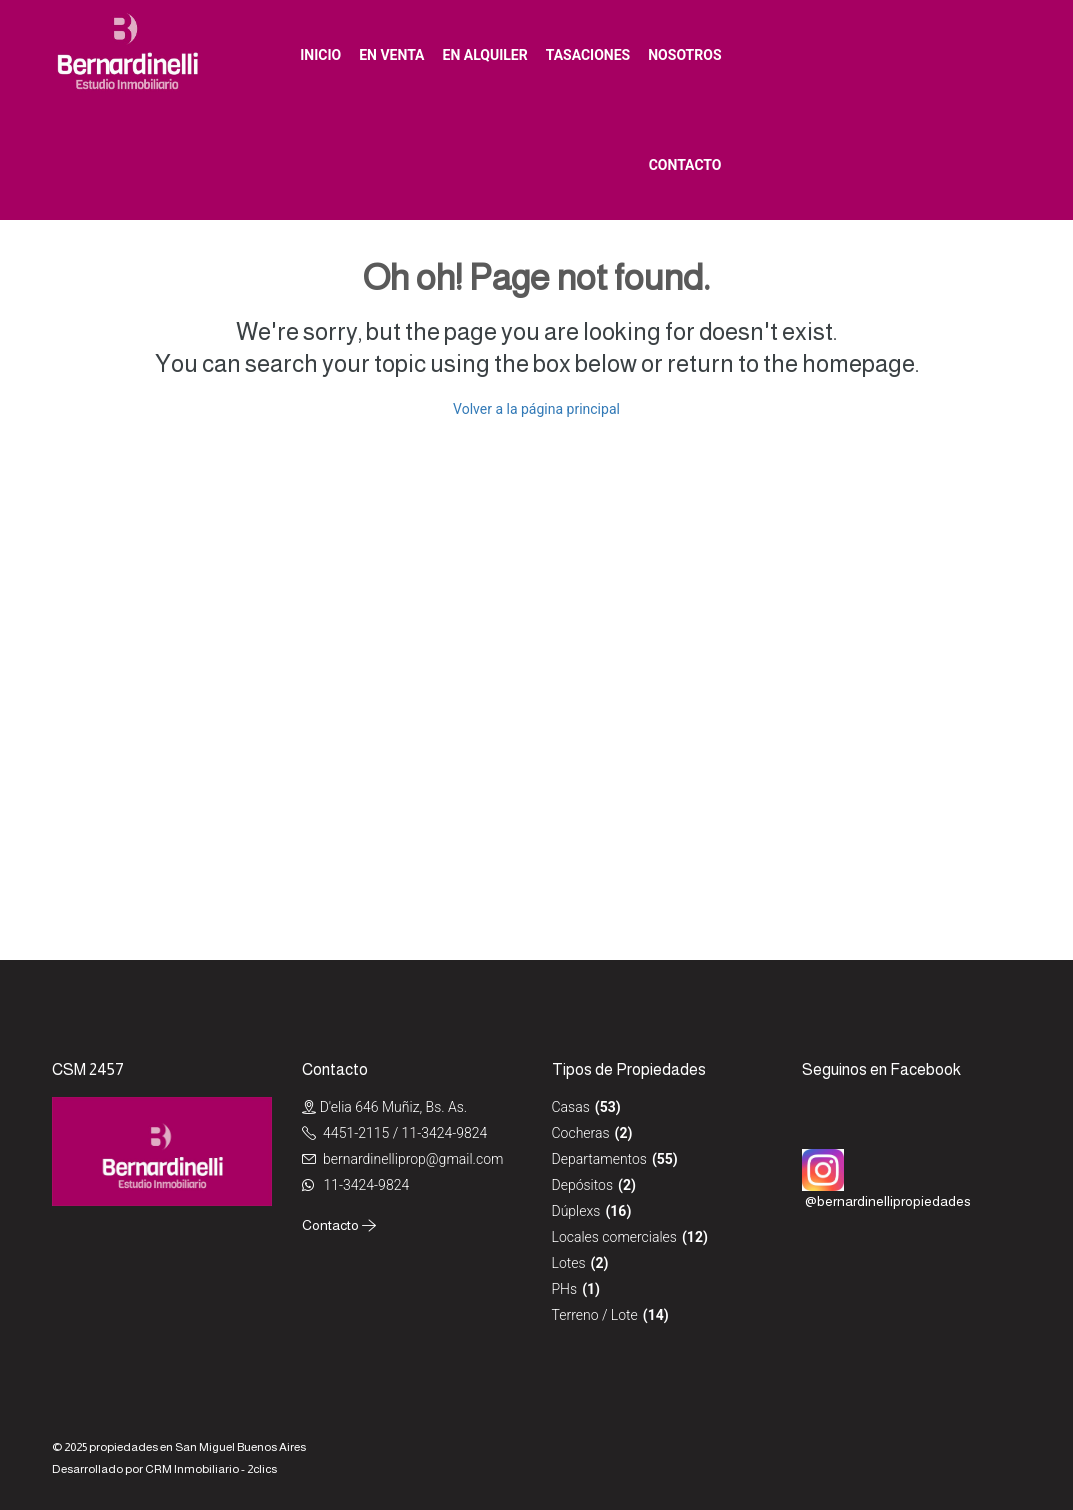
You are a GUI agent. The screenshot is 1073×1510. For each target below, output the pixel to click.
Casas (571, 1107)
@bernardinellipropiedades (888, 1201)
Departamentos (599, 1159)
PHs (565, 1289)
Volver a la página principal (536, 409)
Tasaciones (588, 55)
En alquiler (485, 55)
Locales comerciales (614, 1237)
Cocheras (581, 1133)
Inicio (320, 55)
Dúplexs (576, 1211)
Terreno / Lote (595, 1315)
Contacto (685, 165)
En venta (391, 55)
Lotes (569, 1263)
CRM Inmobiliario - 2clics (211, 1469)
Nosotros (684, 55)
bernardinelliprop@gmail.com (413, 1159)
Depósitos (583, 1185)
